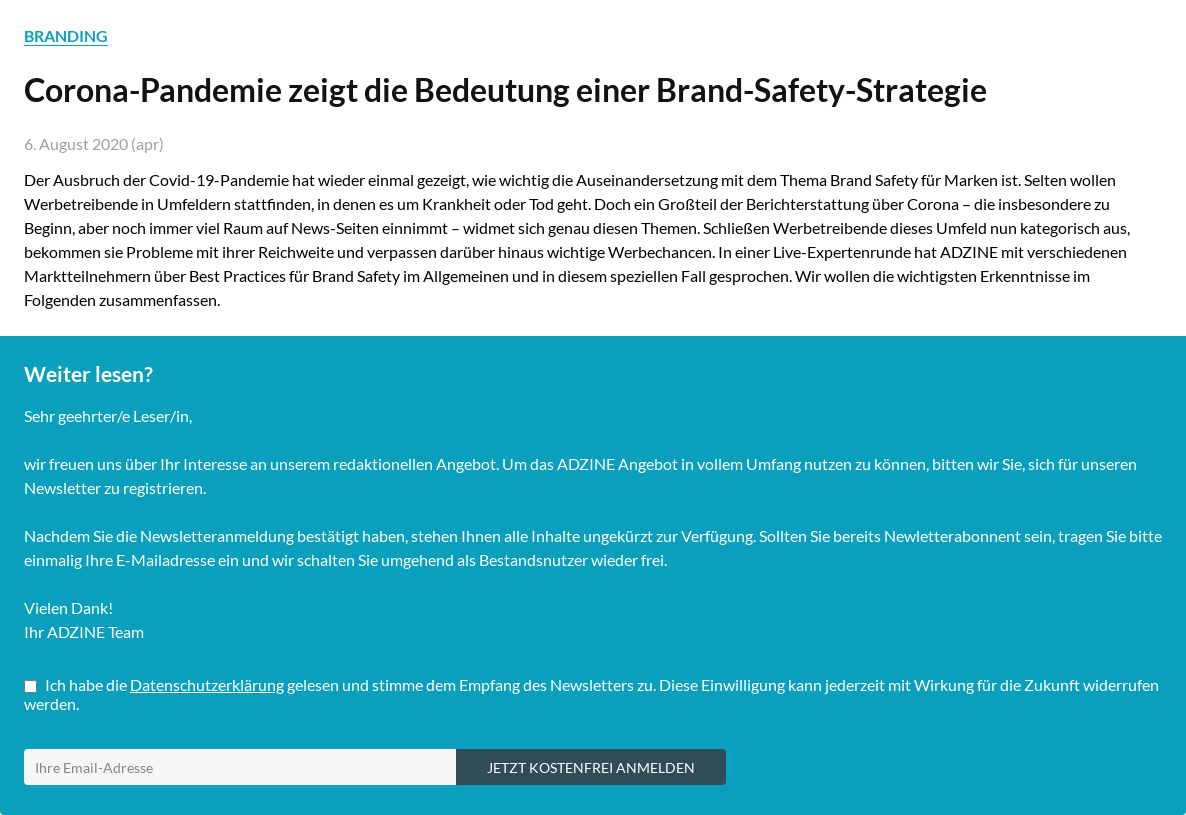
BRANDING (66, 35)
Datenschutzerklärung (207, 684)
